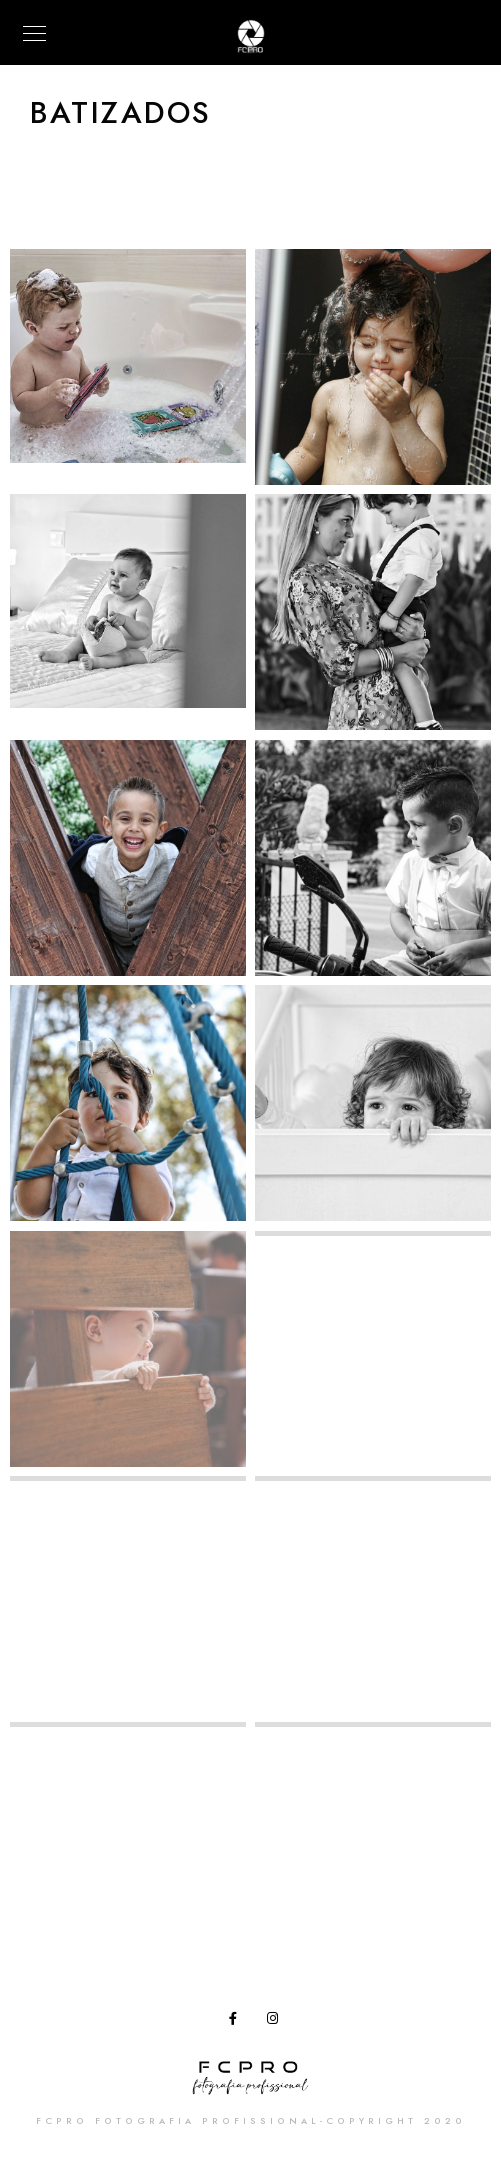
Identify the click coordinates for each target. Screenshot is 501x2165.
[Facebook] (239, 2022)
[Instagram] (277, 2022)
